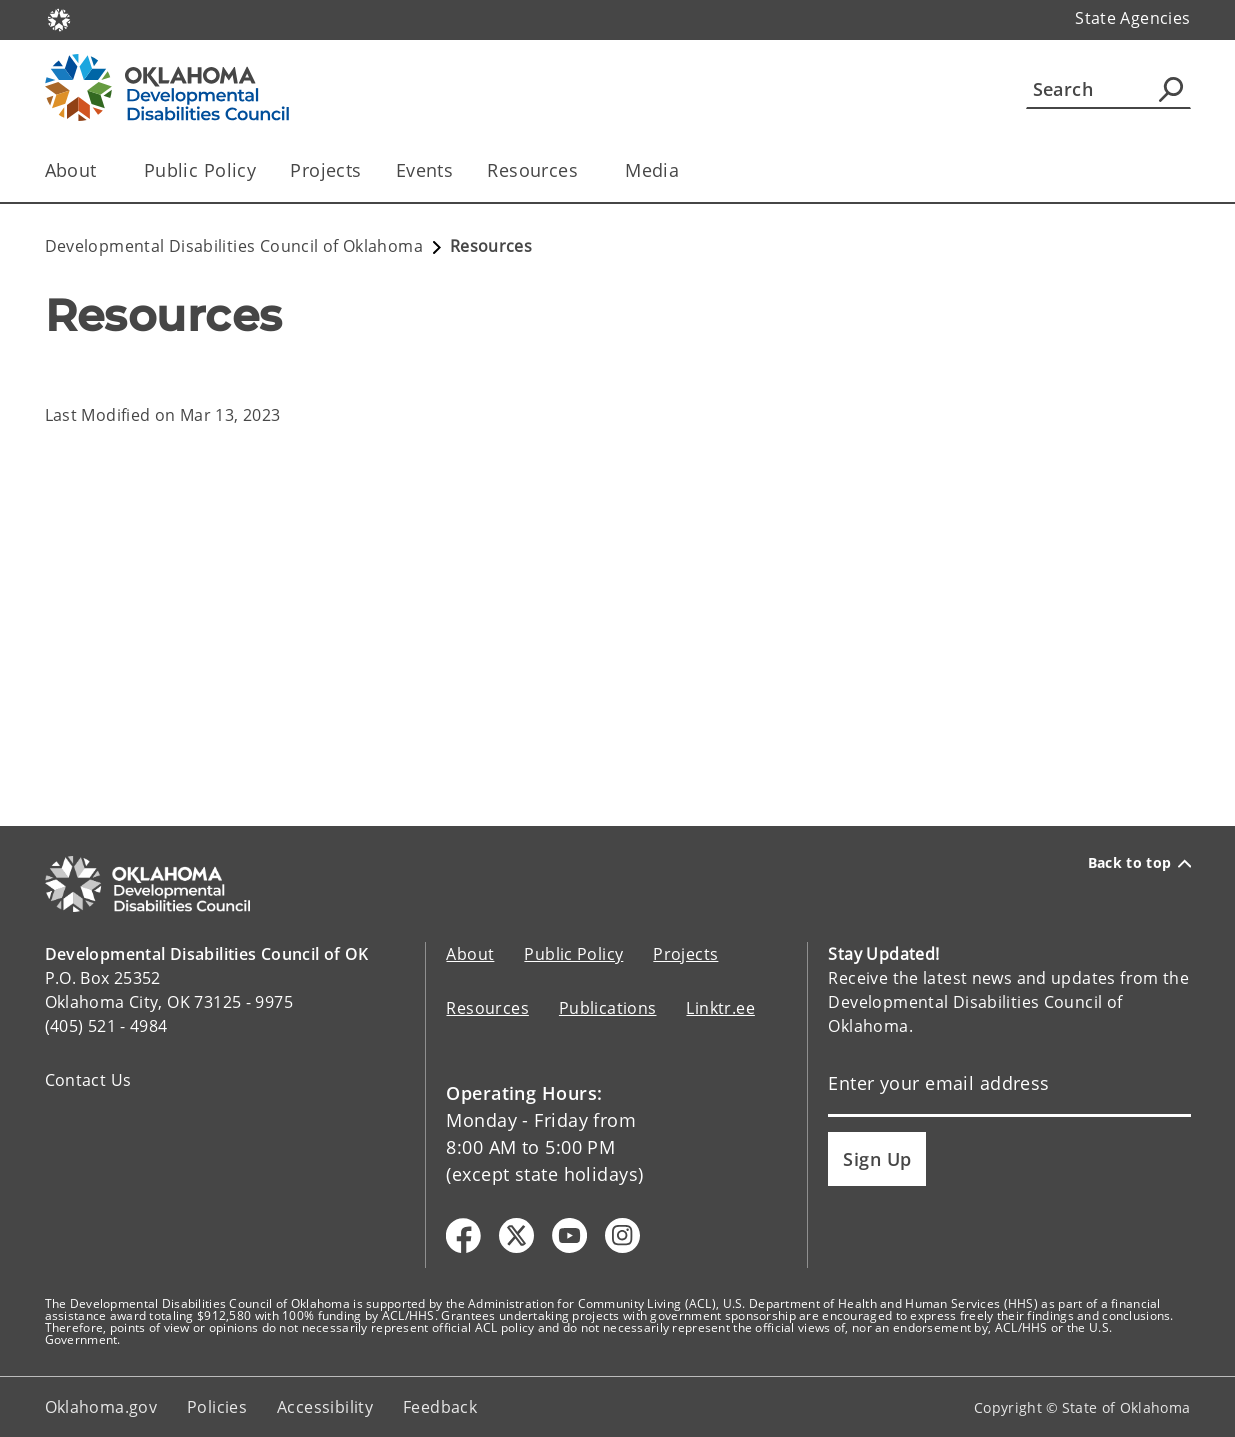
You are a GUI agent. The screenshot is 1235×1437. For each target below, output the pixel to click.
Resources (487, 1008)
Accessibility (325, 1407)
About (470, 954)
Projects (325, 170)
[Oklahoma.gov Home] (59, 18)
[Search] (1108, 89)
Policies (217, 1407)
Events (425, 170)
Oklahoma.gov (101, 1407)
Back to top (1139, 863)
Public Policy (200, 170)
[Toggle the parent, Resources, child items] (584, 170)
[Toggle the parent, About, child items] (103, 170)
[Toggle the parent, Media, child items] (685, 170)
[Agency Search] (1171, 89)
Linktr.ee (720, 1008)
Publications (608, 1008)
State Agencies (1132, 18)
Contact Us (88, 1080)
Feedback (440, 1407)
